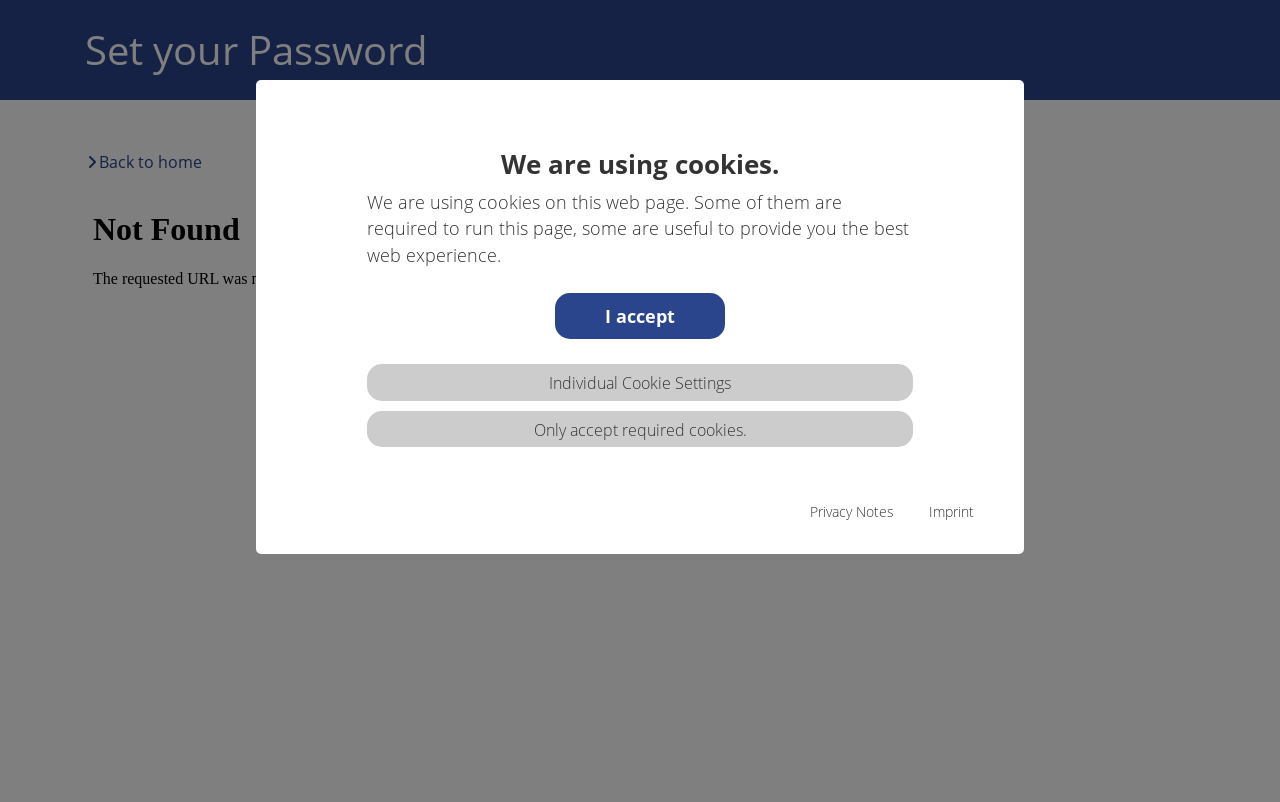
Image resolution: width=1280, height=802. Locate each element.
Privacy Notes (852, 511)
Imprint (951, 511)
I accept (640, 316)
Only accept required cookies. (640, 430)
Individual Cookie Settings (640, 383)
